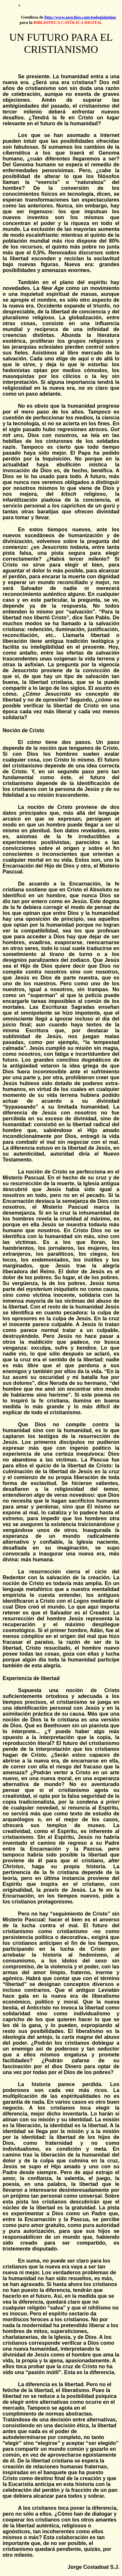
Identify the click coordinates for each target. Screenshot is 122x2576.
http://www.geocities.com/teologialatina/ (80, 17)
